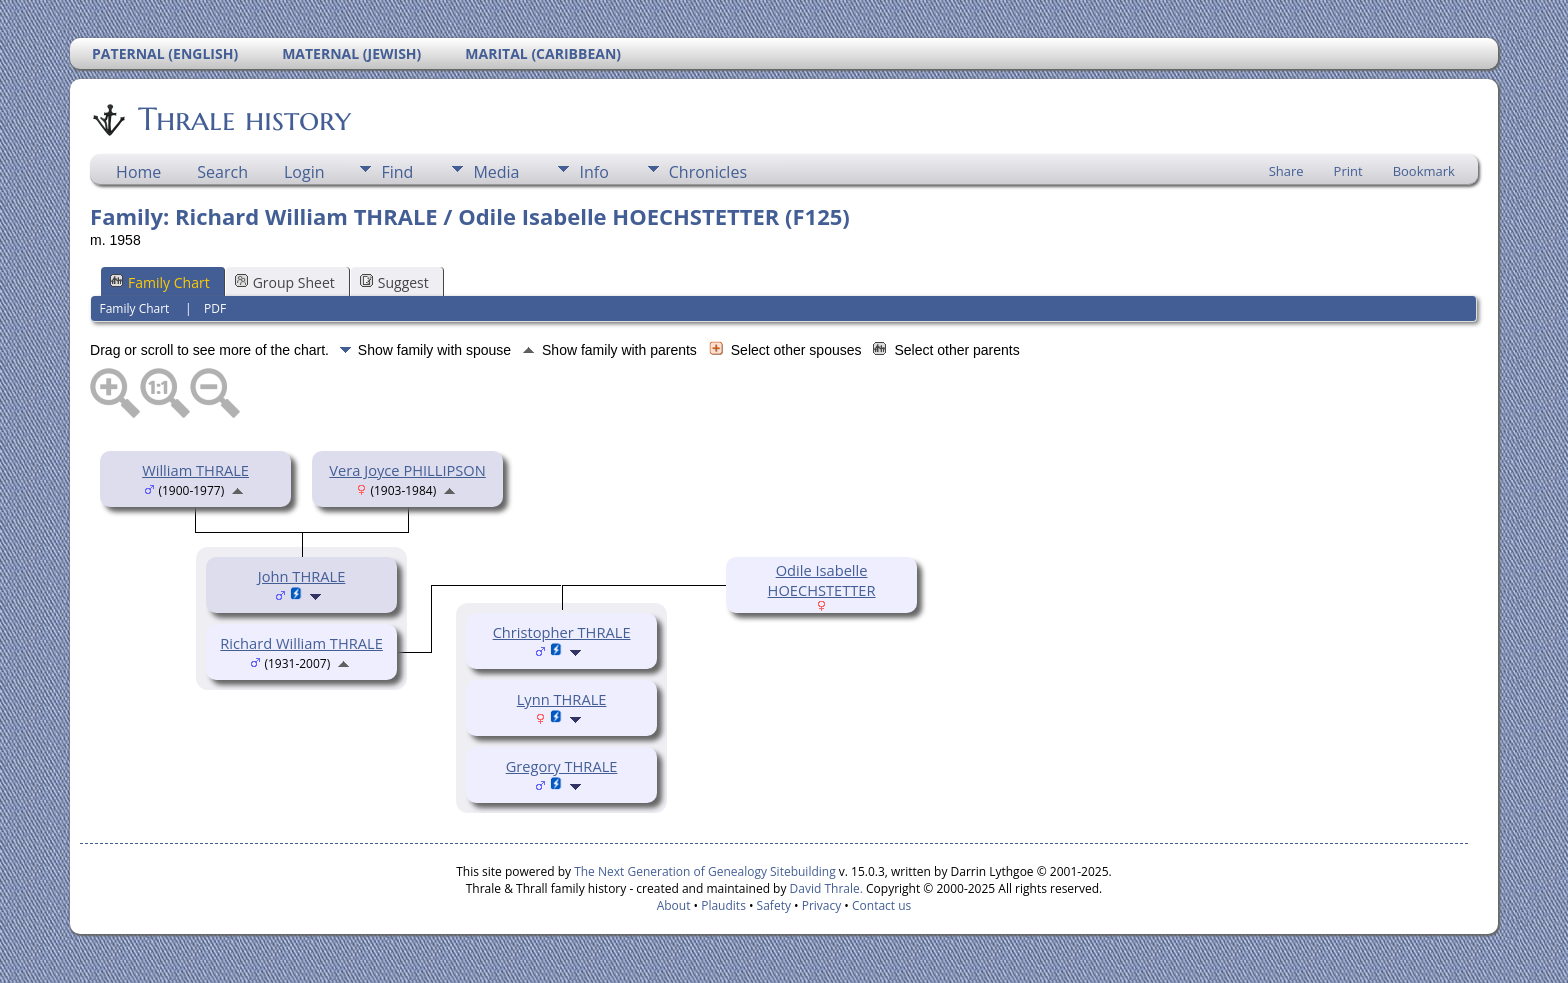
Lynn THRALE (562, 699)
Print (1348, 171)
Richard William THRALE (301, 643)
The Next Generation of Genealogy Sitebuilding (705, 871)
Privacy (822, 905)
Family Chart (160, 282)
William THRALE (195, 470)
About (674, 905)
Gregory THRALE (562, 766)
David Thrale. (826, 888)
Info (593, 172)
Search (222, 172)
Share (1286, 171)
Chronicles (708, 172)
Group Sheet (285, 282)
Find (397, 172)
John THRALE (302, 576)
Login (304, 172)
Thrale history (243, 119)
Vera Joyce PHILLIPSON (407, 470)
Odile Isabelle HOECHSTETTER (822, 580)
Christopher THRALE (562, 632)
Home (138, 172)
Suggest (394, 282)
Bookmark (1424, 171)
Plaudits (723, 905)
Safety (774, 905)
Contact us (881, 905)
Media (496, 172)
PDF (215, 308)
